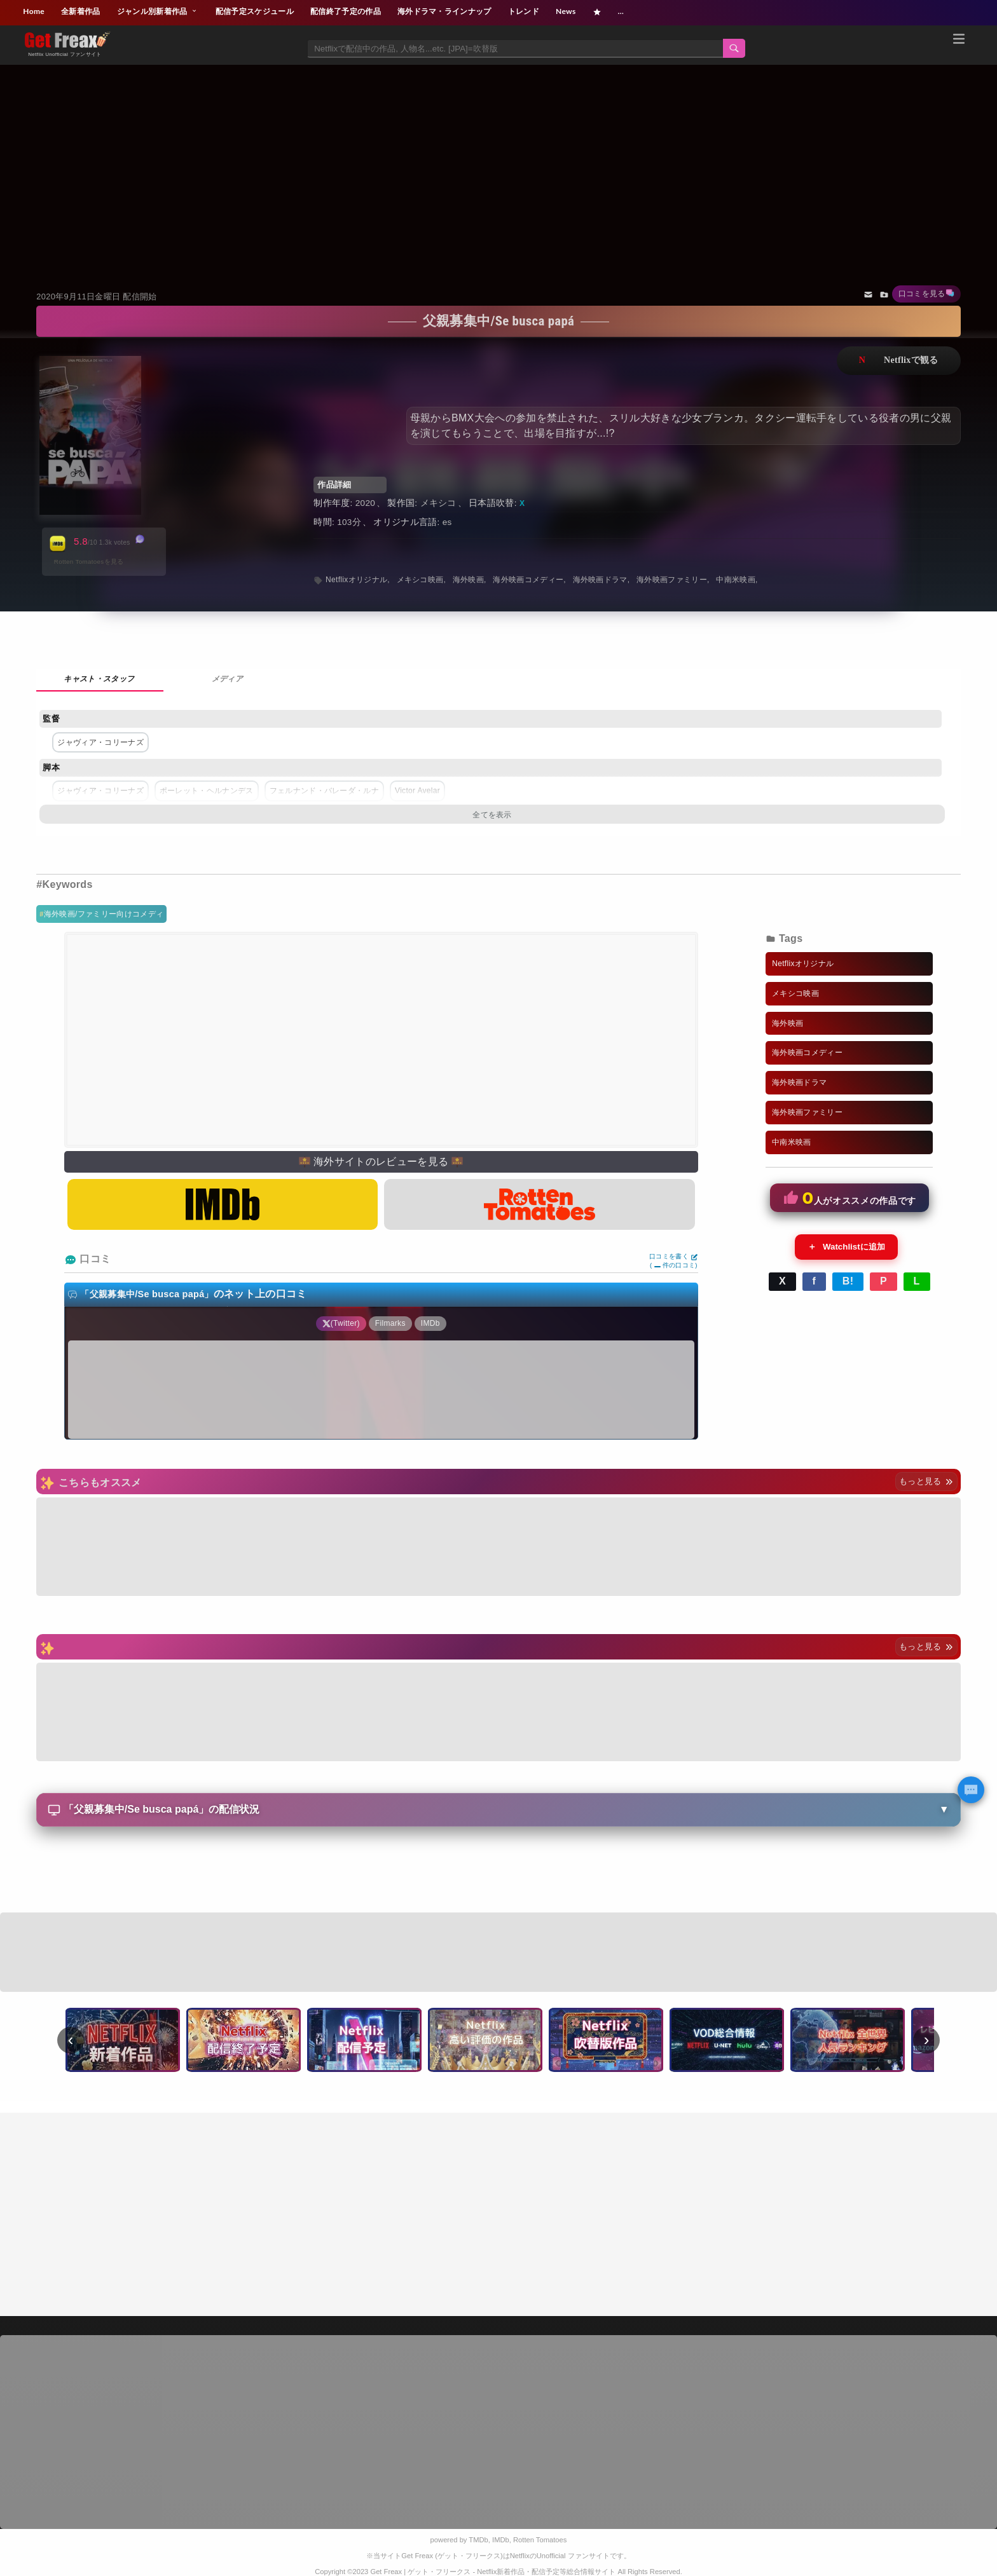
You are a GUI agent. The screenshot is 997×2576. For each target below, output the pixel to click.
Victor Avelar (417, 790)
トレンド (523, 11)
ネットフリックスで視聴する (899, 360)
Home (34, 11)
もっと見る (926, 1481)
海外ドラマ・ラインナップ (444, 11)
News (566, 11)
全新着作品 (80, 11)
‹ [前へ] (71, 2039)
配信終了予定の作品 (345, 11)
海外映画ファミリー (671, 579)
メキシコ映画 (420, 579)
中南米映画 (735, 579)
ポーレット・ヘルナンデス (207, 790)
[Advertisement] (498, 161)
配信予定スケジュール (255, 11)
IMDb (500, 2540)
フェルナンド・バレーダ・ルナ (324, 790)
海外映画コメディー (528, 579)
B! (848, 1281)
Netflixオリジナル (356, 579)
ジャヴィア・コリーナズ (100, 742)
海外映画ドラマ (600, 579)
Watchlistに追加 (846, 1247)
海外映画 (468, 579)
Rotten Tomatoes (540, 2540)
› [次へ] (927, 2039)
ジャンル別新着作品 (158, 11)
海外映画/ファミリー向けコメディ (103, 914)
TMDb (478, 2540)
